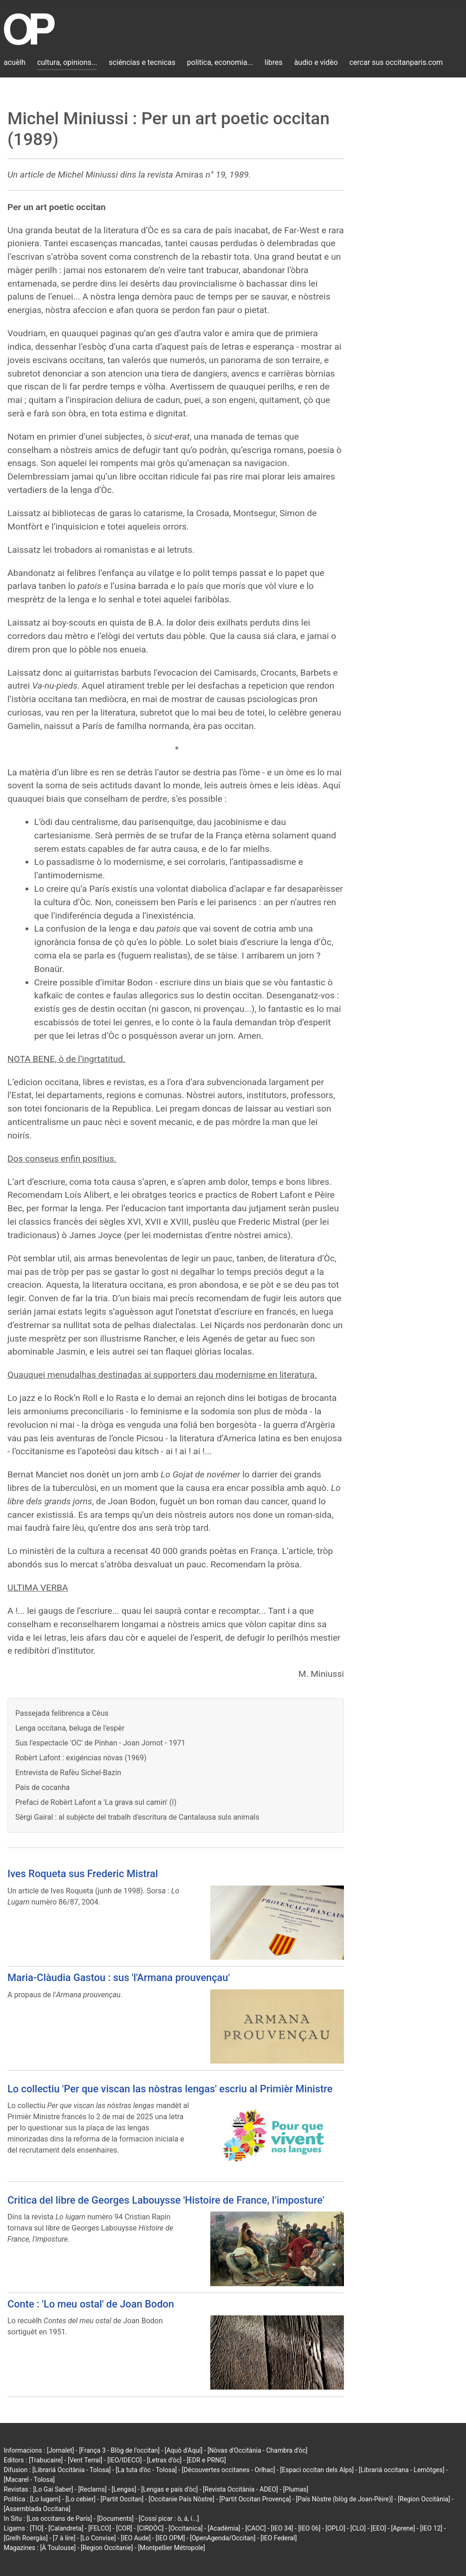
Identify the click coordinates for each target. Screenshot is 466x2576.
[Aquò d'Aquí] (183, 2450)
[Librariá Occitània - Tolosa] (71, 2470)
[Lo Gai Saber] (53, 2489)
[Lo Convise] (98, 2538)
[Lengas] (124, 2489)
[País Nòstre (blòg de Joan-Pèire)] (344, 2499)
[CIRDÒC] (150, 2528)
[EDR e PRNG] (206, 2460)
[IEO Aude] (135, 2538)
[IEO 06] (309, 2528)
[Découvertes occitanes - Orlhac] (228, 2470)
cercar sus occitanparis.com (396, 62)
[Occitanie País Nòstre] (181, 2499)
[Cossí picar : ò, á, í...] (169, 2518)
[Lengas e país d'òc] (169, 2489)
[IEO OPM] (170, 2538)
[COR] (124, 2528)
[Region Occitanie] (107, 2547)
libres (274, 62)
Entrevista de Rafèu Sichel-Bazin (68, 1772)
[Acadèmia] (223, 2528)
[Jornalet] (60, 2450)
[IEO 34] (282, 2528)
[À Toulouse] (58, 2547)
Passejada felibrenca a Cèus (62, 1713)
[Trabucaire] (46, 2460)
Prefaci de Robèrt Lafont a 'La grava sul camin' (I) (95, 1802)
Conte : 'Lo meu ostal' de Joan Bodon (90, 2304)
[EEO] (378, 2528)
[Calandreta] (65, 2528)
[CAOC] (255, 2528)
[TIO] (36, 2528)
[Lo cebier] (80, 2499)
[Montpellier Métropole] (171, 2547)
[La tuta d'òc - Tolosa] (146, 2470)
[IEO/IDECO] (124, 2460)
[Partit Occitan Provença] (255, 2499)
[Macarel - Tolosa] (29, 2479)
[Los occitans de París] (59, 2518)
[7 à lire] (64, 2538)
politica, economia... (220, 62)
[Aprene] (403, 2528)
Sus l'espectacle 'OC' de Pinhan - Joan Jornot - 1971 (100, 1743)
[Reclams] (92, 2489)
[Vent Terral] (85, 2460)
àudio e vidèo (316, 62)
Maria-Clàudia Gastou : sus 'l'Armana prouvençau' (118, 1977)
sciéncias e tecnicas (142, 62)
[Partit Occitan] (122, 2499)
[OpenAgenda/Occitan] (222, 2538)
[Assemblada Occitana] (37, 2508)
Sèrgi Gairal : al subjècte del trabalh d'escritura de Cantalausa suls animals (137, 1817)
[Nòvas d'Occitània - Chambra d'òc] (257, 2450)
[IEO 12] (431, 2528)
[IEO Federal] (278, 2538)
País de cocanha (42, 1787)
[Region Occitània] (424, 2499)
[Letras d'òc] (164, 2460)
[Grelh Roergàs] (26, 2538)
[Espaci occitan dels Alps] (317, 2470)
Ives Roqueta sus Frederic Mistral (82, 1873)
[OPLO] (335, 2528)
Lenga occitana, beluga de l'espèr (69, 1728)
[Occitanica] (185, 2528)
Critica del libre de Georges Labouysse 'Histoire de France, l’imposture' (165, 2200)
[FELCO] (99, 2528)
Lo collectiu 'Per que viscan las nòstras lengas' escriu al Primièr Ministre (170, 2089)
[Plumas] (296, 2489)
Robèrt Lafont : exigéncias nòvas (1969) (81, 1757)
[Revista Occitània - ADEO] (240, 2489)
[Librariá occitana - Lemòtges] (401, 2470)
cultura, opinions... (67, 62)
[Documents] (115, 2518)
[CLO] (358, 2528)
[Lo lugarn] (45, 2499)
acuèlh (15, 62)
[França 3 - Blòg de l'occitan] (119, 2450)
